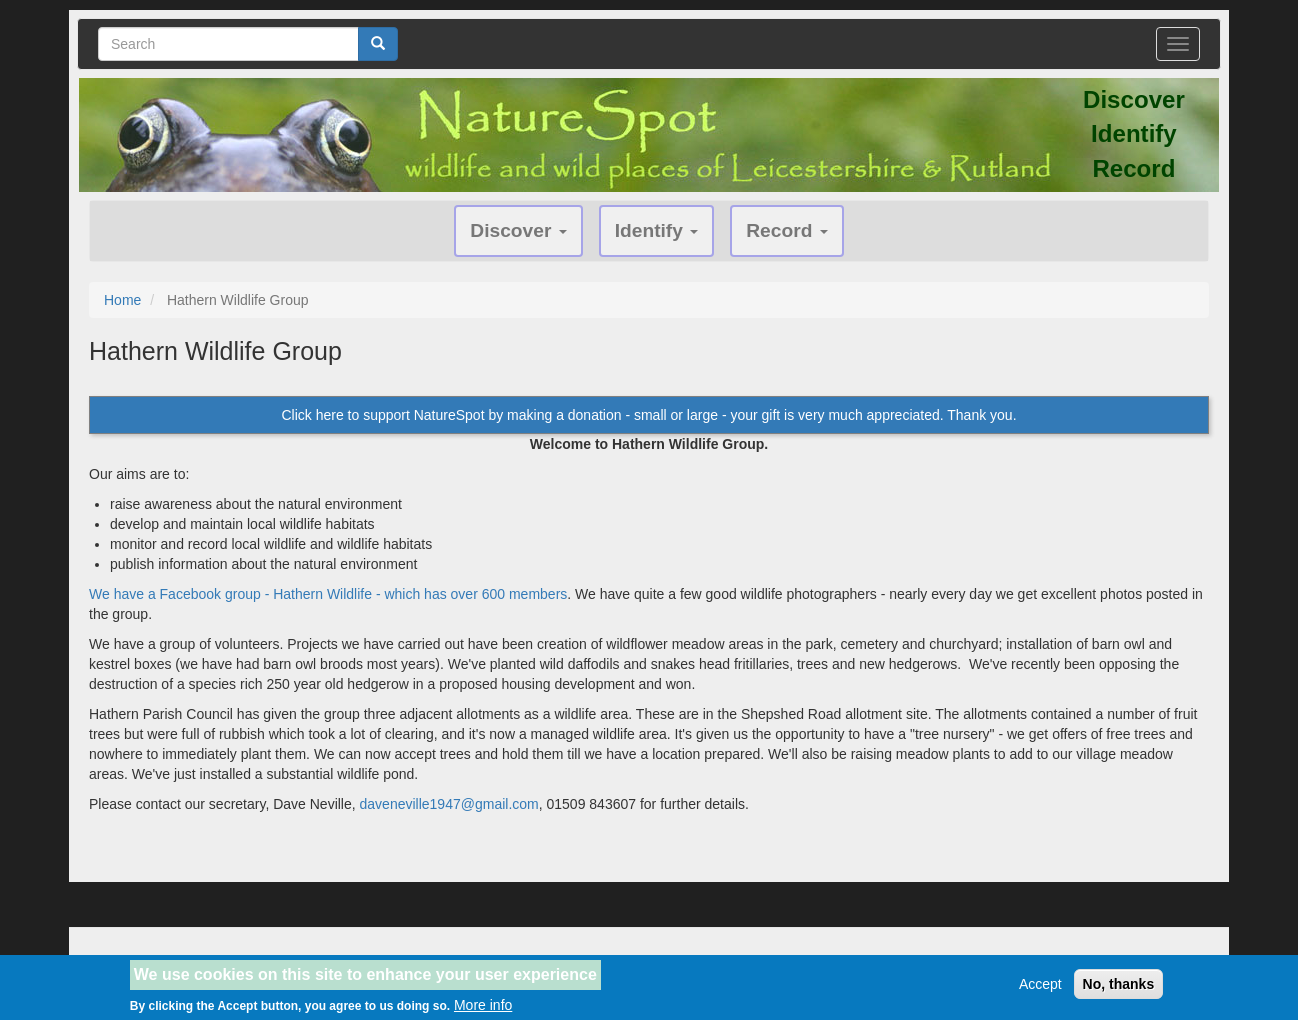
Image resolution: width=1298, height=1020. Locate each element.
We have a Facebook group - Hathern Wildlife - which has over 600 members (328, 594)
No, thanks (1119, 990)
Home (122, 300)
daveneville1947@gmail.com (449, 804)
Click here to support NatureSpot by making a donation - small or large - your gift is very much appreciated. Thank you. (648, 415)
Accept (1040, 990)
